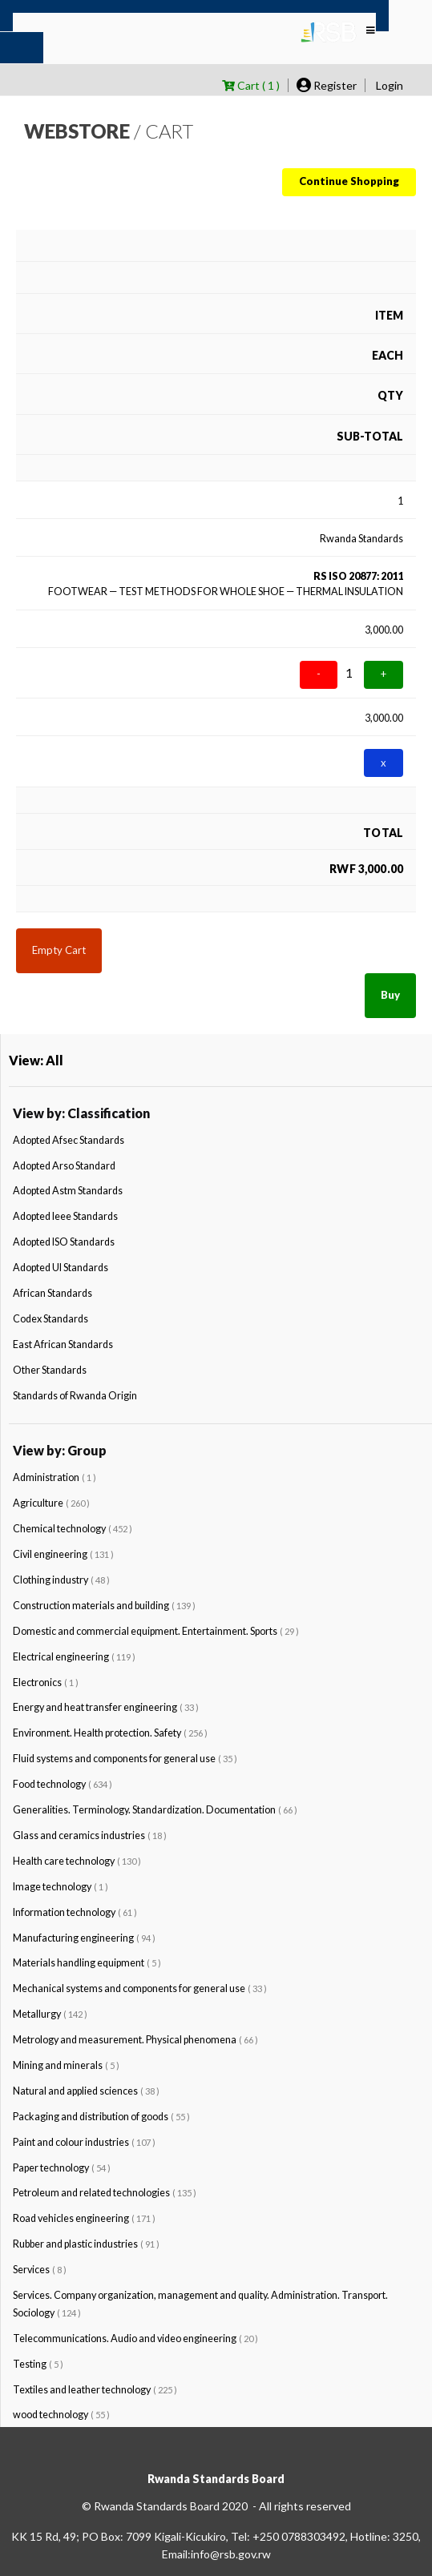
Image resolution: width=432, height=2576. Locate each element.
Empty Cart (59, 950)
